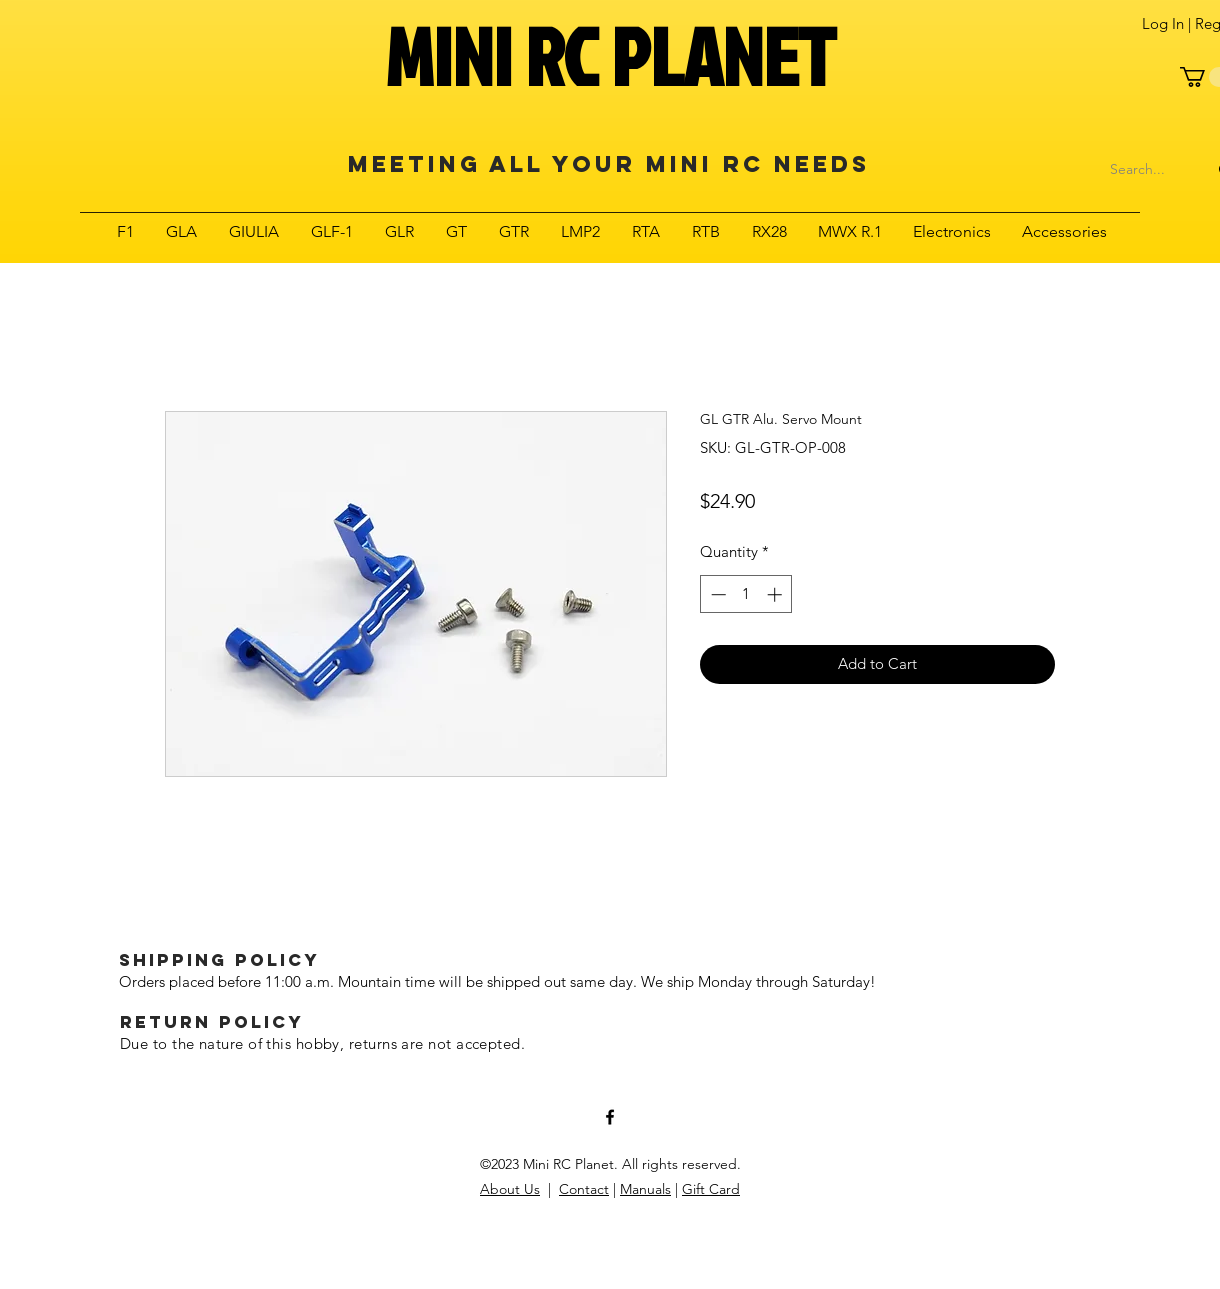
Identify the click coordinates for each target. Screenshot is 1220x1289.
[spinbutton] (746, 594)
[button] (125, 232)
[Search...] (1138, 170)
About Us (510, 1189)
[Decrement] (716, 594)
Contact (584, 1189)
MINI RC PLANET (610, 56)
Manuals (645, 1189)
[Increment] (776, 594)
